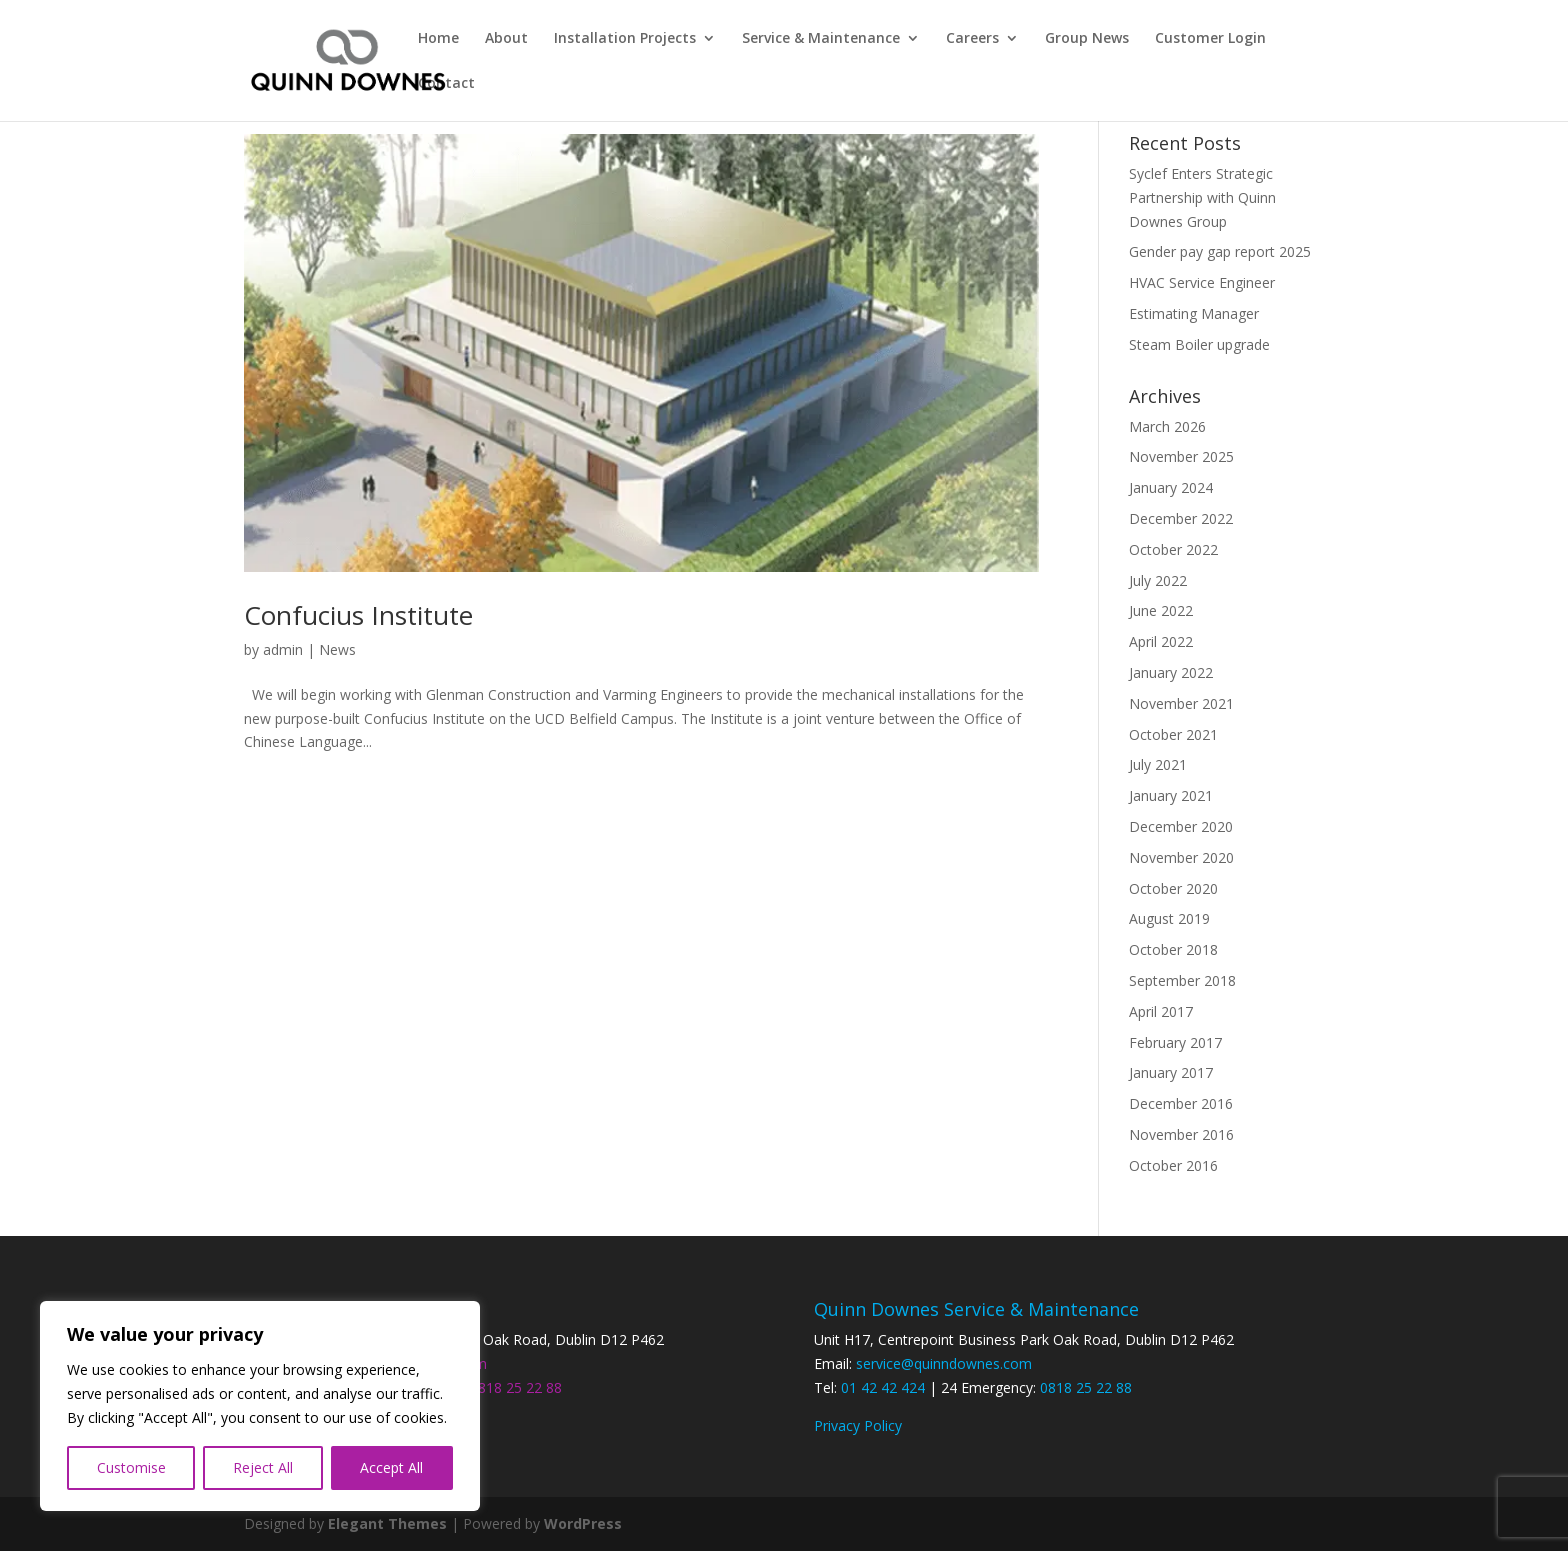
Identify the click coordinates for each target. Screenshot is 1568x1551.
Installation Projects (625, 39)
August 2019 (1169, 918)
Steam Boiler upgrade (1199, 344)
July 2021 (1158, 764)
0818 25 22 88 (516, 1387)
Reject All (263, 1467)
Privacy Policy (858, 1425)
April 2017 (1161, 1011)
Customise (131, 1467)
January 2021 (1171, 795)
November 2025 (1181, 456)
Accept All (391, 1467)
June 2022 (1161, 610)
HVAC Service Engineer (1202, 282)
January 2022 (1171, 672)
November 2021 (1181, 703)
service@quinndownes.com (944, 1363)
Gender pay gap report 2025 (1220, 251)
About (506, 39)
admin (283, 649)
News (337, 649)
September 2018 (1182, 980)
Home (438, 39)
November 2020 (1181, 857)
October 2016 (1173, 1165)
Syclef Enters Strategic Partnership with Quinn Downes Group (1202, 197)
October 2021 (1173, 734)
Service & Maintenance (821, 39)
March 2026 (1167, 426)
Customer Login (1210, 39)
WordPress (583, 1523)
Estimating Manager (1194, 313)
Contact (446, 84)
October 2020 (1173, 888)
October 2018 (1173, 949)
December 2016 (1181, 1103)
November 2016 (1181, 1134)
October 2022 (1173, 549)
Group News (1087, 39)
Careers (972, 39)
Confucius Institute (358, 615)
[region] (260, 1406)
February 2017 (1175, 1042)
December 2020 (1181, 826)
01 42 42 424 (883, 1387)
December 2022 (1181, 518)
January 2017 (1171, 1072)
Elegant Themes (387, 1523)
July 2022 (1158, 580)
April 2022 (1161, 641)
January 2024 (1171, 487)
